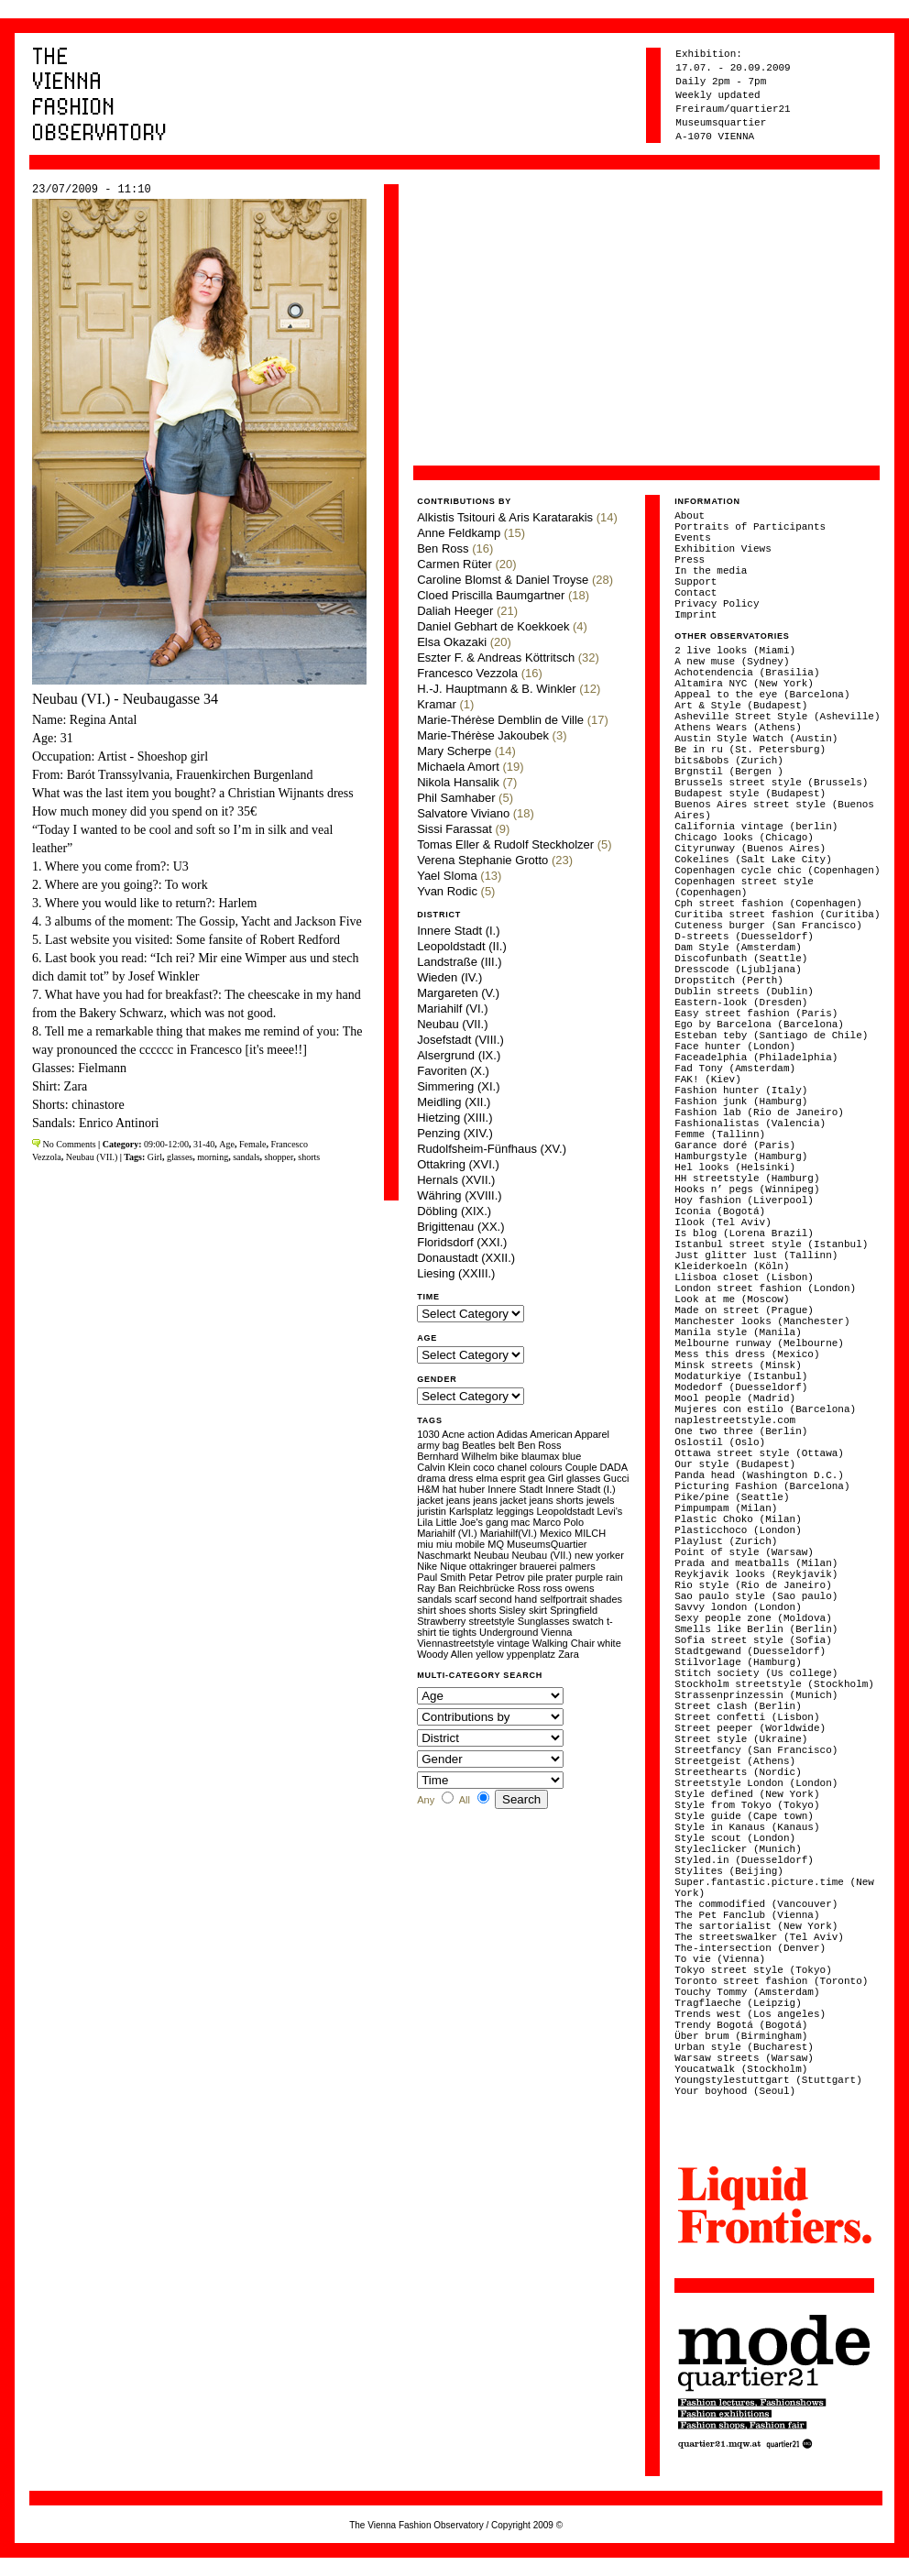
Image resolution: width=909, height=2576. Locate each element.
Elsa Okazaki (452, 642)
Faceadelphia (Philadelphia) (756, 1057)
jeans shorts (557, 1500)
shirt (426, 1610)
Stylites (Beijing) (728, 1871)
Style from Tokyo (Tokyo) (746, 1805)
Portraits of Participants (750, 526)
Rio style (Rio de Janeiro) (753, 1585)
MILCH (590, 1533)
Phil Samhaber (456, 798)
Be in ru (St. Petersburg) (750, 749)
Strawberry (441, 1621)
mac (521, 1522)
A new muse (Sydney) (731, 661)
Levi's (610, 1511)
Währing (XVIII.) (459, 1195)
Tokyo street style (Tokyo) (753, 1970)
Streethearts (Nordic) (738, 1772)
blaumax (540, 1456)
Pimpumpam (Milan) (725, 1508)
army (428, 1445)
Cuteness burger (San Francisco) (768, 925)
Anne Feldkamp (458, 533)
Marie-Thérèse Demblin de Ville (500, 720)
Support (695, 581)
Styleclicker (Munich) (738, 1849)
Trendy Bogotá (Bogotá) (740, 2025)
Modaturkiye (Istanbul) (740, 1376)
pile (535, 1577)
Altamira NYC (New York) (744, 683)
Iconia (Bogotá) (719, 1211)
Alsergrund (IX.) (458, 1055)
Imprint (695, 614)
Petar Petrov (496, 1577)
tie (444, 1632)
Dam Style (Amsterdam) (738, 947)
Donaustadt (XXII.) (466, 1258)
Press (689, 559)
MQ (495, 1544)
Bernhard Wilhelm (457, 1456)
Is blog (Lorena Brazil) (744, 1233)
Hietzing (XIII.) (454, 1117)
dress (460, 1478)
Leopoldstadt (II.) (462, 946)
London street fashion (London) (765, 1288)
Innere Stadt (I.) (458, 930)
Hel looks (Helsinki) (734, 1167)
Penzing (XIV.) (455, 1133)
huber (472, 1489)
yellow (490, 1654)
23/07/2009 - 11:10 (91, 189)
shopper (279, 1157)
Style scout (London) (734, 1838)
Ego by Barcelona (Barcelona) (759, 1024)
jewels (600, 1500)
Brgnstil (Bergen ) (728, 771)
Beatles (479, 1445)
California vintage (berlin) (756, 826)
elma (487, 1478)
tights (464, 1632)
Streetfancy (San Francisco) (756, 1750)
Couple (581, 1467)
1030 (428, 1434)
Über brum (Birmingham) (740, 2036)
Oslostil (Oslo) (719, 1442)
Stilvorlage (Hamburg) (738, 1662)
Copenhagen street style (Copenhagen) (744, 887)
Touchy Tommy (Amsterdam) (746, 1992)
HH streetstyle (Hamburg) (746, 1178)
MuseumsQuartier (546, 1544)
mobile (470, 1544)
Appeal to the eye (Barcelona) (761, 694)
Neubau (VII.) (92, 1157)
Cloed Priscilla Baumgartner (490, 595)
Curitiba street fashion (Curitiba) (777, 914)
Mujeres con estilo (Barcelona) (765, 1409)
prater (559, 1577)
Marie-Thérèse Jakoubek (483, 735)
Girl (155, 1157)
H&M (428, 1489)
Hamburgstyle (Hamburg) (740, 1156)
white (609, 1643)
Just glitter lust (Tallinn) (756, 1255)
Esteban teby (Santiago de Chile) (771, 1035)
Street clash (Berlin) (738, 1706)
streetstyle (491, 1621)
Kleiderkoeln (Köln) (731, 1266)
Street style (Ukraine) (740, 1739)
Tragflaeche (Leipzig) (738, 2003)
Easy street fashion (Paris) (756, 1013)
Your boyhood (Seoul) (734, 2091)
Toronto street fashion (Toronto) (771, 1981)
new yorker (599, 1555)
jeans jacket (499, 1500)
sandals (246, 1157)
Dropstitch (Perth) (728, 980)
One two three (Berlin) (740, 1431)
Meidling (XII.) (453, 1102)
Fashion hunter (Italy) (740, 1090)
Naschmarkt (444, 1555)
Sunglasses (544, 1621)
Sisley (511, 1610)
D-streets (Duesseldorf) (744, 936)
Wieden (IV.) (449, 977)
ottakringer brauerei (512, 1566)
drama (431, 1478)
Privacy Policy (716, 603)
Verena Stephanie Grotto (482, 860)
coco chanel (500, 1467)
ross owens (569, 1588)
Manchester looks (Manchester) (761, 1321)
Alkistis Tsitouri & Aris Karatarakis (505, 517)
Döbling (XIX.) (454, 1211)
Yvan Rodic (447, 891)
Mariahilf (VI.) (452, 1008)
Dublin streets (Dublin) (744, 991)
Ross (529, 1588)
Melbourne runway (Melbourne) (759, 1343)
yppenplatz (531, 1654)
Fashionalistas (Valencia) (750, 1123)
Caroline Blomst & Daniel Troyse (502, 579)
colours (546, 1467)
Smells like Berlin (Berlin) (756, 1629)
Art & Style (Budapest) (740, 705)
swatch (588, 1621)
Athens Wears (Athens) (738, 727)
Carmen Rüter (454, 564)
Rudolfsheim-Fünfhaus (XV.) (491, 1149)
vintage (513, 1643)
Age (227, 1144)
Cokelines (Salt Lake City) (753, 859)
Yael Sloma (447, 875)
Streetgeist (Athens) (734, 1761)
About (689, 515)
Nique (453, 1566)
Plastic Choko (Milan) (738, 1519)
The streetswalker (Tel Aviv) (759, 1937)
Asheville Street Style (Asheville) (777, 716)
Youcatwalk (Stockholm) (740, 2069)
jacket (430, 1500)
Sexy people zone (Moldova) (753, 1618)
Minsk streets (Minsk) (738, 1365)
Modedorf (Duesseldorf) (740, 1387)
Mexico (556, 1533)
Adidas (512, 1434)
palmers (578, 1566)
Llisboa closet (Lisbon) (744, 1277)
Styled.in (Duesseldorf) (744, 1860)
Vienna (556, 1632)
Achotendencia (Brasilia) (746, 672)
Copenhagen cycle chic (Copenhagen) (777, 870)
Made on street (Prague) (744, 1310)
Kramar (436, 704)
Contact (695, 592)
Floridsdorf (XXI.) (462, 1242)
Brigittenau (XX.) (460, 1226)
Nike (427, 1566)
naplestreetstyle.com (734, 1420)
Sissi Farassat (454, 829)
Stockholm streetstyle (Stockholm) (774, 1684)
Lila (425, 1522)
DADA (614, 1467)
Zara (568, 1654)
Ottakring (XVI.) (458, 1164)
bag (451, 1445)
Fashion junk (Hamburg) (740, 1101)
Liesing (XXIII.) (456, 1273)
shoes (452, 1610)
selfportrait (563, 1599)
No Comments (68, 1144)
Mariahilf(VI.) (508, 1533)
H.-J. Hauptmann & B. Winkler (496, 689)
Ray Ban (436, 1588)
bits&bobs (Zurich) (728, 760)
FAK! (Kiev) (707, 1079)
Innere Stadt (514, 1489)
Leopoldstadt (565, 1511)
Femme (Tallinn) (719, 1134)
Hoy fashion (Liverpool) (744, 1200)
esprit (512, 1478)
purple (589, 1577)
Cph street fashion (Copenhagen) (768, 903)
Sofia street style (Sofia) (753, 1640)
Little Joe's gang (471, 1522)
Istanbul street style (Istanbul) (771, 1244)
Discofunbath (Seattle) (740, 958)
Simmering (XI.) (458, 1086)
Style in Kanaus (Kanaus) (746, 1827)
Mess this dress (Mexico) (746, 1354)
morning (212, 1157)
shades (606, 1599)
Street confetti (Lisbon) (746, 1717)
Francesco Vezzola (467, 673)
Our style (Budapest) (734, 1464)
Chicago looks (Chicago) (744, 837)
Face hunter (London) (734, 1046)
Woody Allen (445, 1654)
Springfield (573, 1610)
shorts (309, 1157)
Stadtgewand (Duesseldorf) (750, 1651)
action (480, 1434)
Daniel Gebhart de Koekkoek (493, 626)
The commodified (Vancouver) (756, 1904)
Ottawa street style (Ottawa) (759, 1453)
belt (506, 1445)
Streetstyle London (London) (756, 1783)
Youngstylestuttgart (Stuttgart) (768, 2080)
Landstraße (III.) (459, 962)
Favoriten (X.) (453, 1071)
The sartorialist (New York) (756, 1926)
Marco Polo (558, 1522)
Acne (453, 1434)
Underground (508, 1632)
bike (509, 1456)
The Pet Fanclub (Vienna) (746, 1915)
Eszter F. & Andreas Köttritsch (496, 657)
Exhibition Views (723, 548)
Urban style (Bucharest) (744, 2047)
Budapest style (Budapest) (750, 793)
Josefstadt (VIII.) (460, 1040)
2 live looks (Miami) (734, 650)
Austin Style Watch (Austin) (756, 738)
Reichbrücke (486, 1588)
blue (572, 1456)
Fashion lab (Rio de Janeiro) (759, 1112)
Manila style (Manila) (738, 1332)
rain (614, 1577)
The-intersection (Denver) (750, 1948)
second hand (508, 1599)
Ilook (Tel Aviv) (723, 1222)
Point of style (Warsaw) (744, 1552)
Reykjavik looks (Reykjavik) (756, 1574)
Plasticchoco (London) (738, 1530)
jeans (458, 1500)
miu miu (435, 1544)
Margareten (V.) (458, 993)
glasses (179, 1157)
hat (449, 1489)
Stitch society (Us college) (756, 1673)
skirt (538, 1610)
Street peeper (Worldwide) (750, 1728)
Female (252, 1144)
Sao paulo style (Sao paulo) (756, 1596)
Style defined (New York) (746, 1794)
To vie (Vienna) (719, 1959)
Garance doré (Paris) (734, 1145)
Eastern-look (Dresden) (740, 1002)
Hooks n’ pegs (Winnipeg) (746, 1189)
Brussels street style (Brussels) (771, 782)
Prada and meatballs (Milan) (756, 1563)
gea (536, 1478)
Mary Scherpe (454, 751)
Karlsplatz (471, 1511)
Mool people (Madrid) (734, 1398)
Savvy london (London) (738, 1607)
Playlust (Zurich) (725, 1541)
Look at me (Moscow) (731, 1299)
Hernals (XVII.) (456, 1180)
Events (692, 537)
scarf (465, 1599)
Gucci (616, 1478)
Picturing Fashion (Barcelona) (761, 1486)
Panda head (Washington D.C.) (759, 1475)
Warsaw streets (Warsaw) (744, 2058)
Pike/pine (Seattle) (731, 1497)
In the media (710, 570)
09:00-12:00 (166, 1144)
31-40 (203, 1144)
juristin (431, 1511)
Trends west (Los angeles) (750, 2014)
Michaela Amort (458, 766)
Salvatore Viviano (463, 813)
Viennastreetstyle (455, 1643)
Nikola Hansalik (458, 782)
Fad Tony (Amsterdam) (734, 1068)
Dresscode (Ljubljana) (738, 969)
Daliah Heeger (455, 611)
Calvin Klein (443, 1467)
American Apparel (569, 1434)
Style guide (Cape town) (744, 1816)
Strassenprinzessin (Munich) (756, 1695)
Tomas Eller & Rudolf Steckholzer (505, 844)
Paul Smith (441, 1577)
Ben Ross (442, 548)
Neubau (491, 1555)
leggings (514, 1511)
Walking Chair (563, 1643)
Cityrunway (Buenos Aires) (750, 848)
